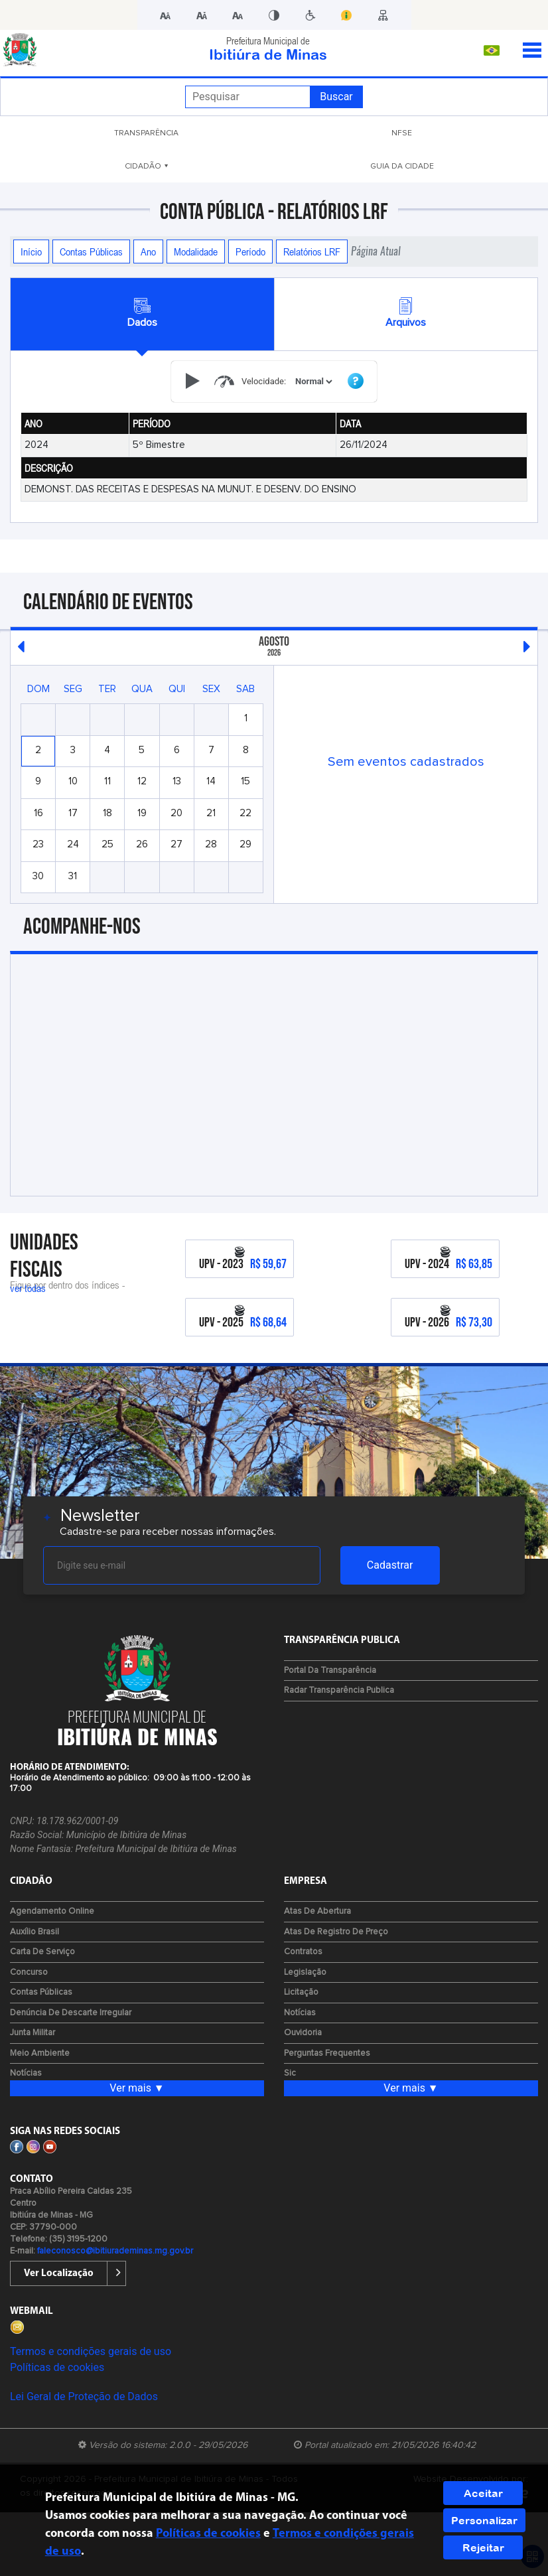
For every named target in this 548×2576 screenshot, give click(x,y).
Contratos (303, 1952)
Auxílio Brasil (34, 1932)
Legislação (305, 1972)
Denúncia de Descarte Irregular (70, 2013)
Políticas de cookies (57, 2367)
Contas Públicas (91, 251)
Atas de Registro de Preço (336, 1932)
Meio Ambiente (40, 2053)
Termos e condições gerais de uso (90, 2351)
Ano (148, 251)
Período (250, 251)
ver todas (28, 1288)
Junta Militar (32, 2033)
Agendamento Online (52, 1911)
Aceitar (483, 2493)
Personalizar (484, 2520)
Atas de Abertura (317, 1911)
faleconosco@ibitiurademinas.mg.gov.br (115, 2251)
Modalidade (196, 251)
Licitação (301, 1992)
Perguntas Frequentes (327, 2053)
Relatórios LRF (311, 251)
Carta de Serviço (42, 1952)
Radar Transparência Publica (339, 1690)
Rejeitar (483, 2547)
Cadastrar (390, 1565)
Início (31, 251)
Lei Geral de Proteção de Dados (84, 2396)
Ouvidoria (303, 2033)
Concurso (29, 1972)
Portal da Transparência (330, 1670)
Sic (290, 2073)
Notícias (26, 2073)
